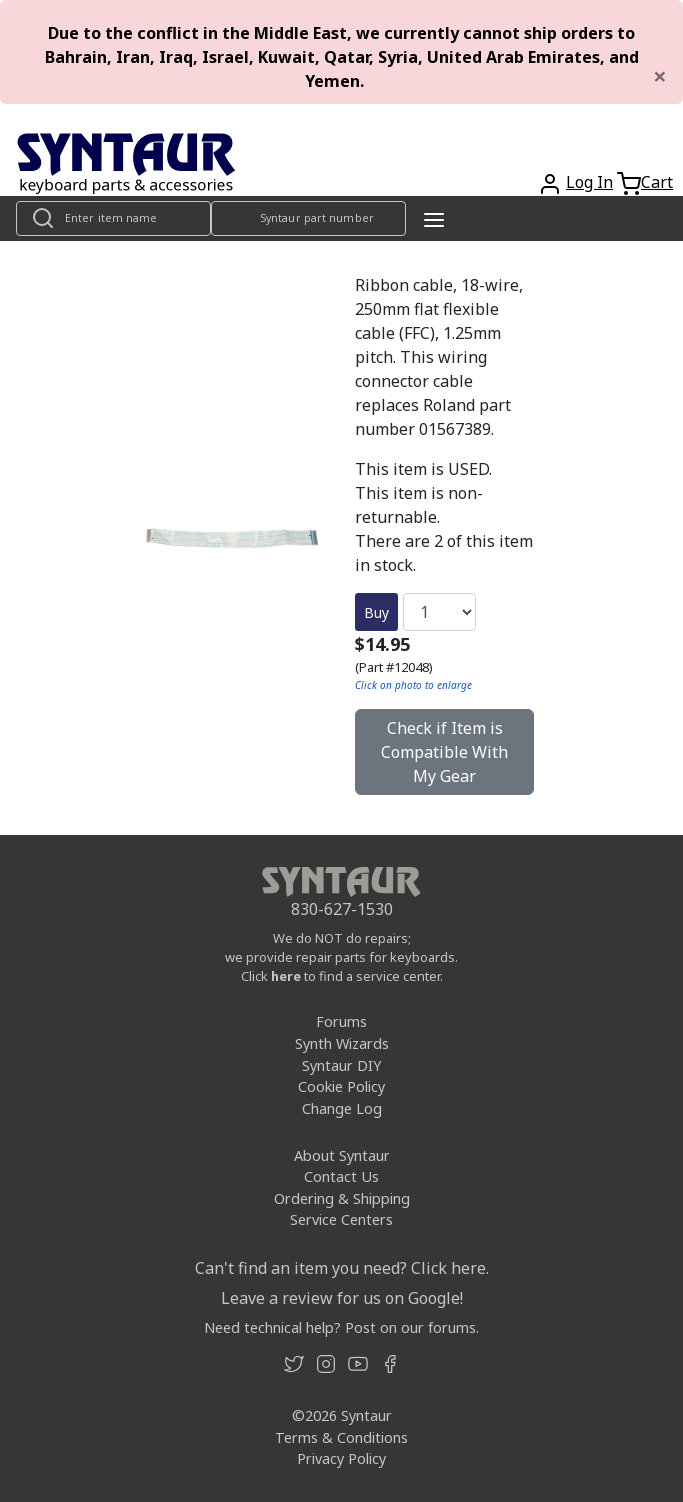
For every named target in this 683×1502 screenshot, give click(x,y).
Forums (341, 1021)
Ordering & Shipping (342, 1198)
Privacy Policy (341, 1458)
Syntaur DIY (341, 1065)
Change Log (342, 1108)
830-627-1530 (342, 909)
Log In (589, 182)
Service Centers (341, 1219)
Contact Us (341, 1176)
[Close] (660, 76)
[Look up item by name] (113, 218)
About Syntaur (342, 1155)
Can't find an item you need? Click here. (342, 1268)
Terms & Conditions (341, 1437)
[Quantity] (439, 612)
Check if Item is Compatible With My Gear (444, 752)
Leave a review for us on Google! (342, 1298)
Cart (657, 182)
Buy (376, 612)
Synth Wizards (342, 1043)
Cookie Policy (341, 1086)
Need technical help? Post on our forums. (341, 1327)
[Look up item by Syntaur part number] (308, 218)
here (286, 976)
